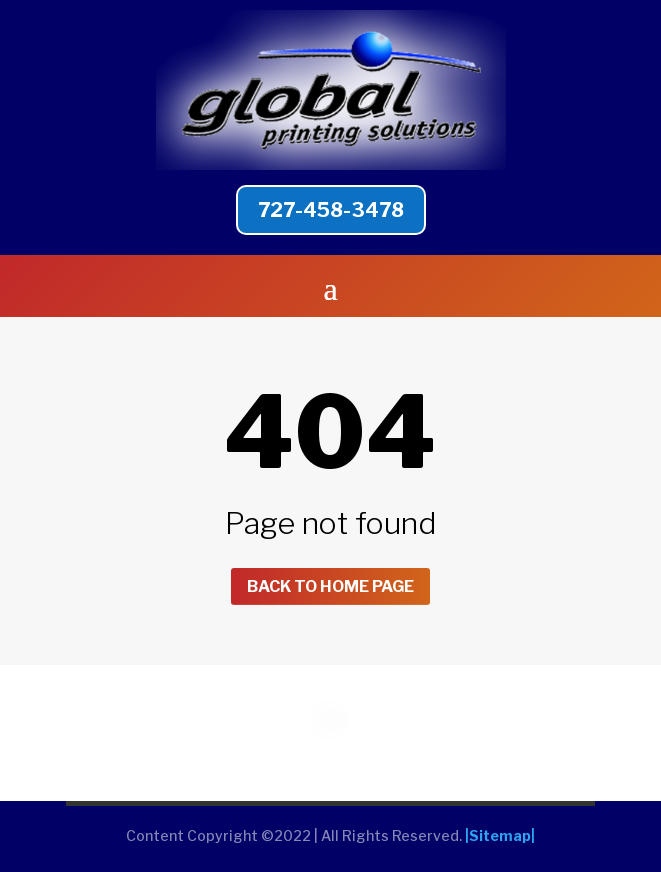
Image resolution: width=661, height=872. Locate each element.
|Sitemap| (500, 835)
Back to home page (330, 586)
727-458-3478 (331, 210)
